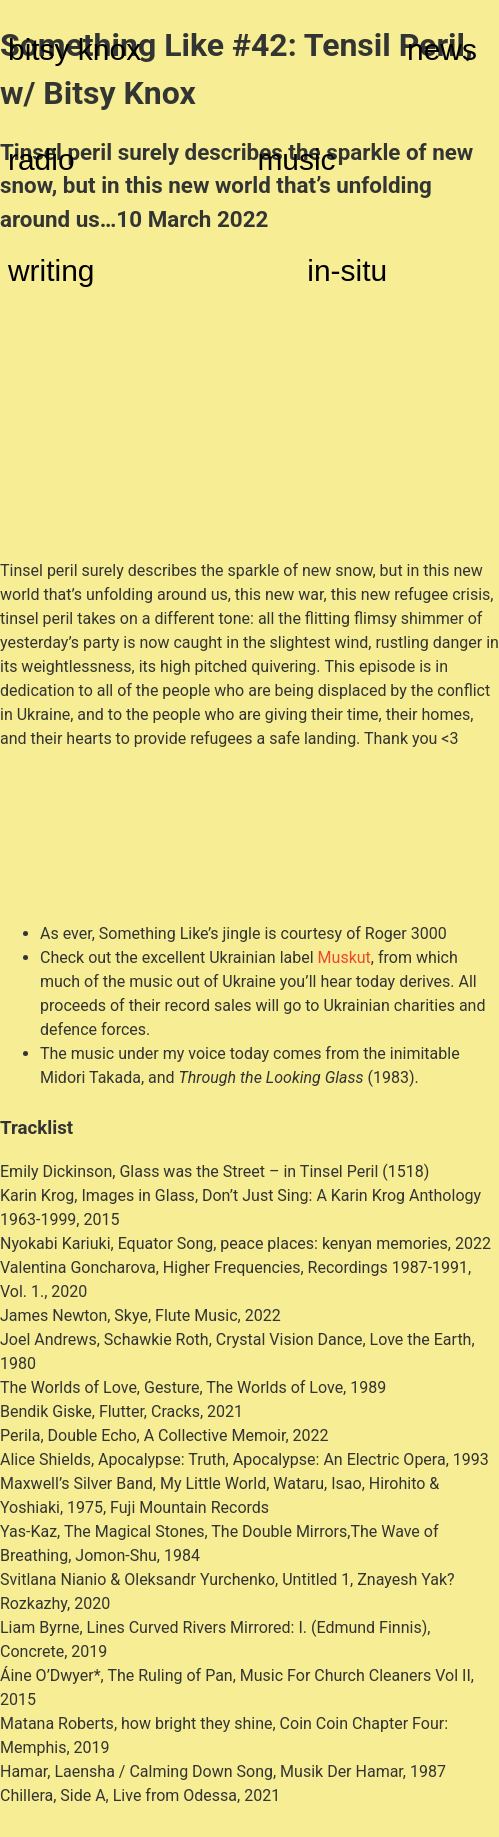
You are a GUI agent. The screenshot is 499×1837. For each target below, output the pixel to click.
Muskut (344, 957)
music (296, 159)
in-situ (347, 270)
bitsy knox (74, 49)
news (442, 49)
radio (41, 159)
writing (51, 270)
